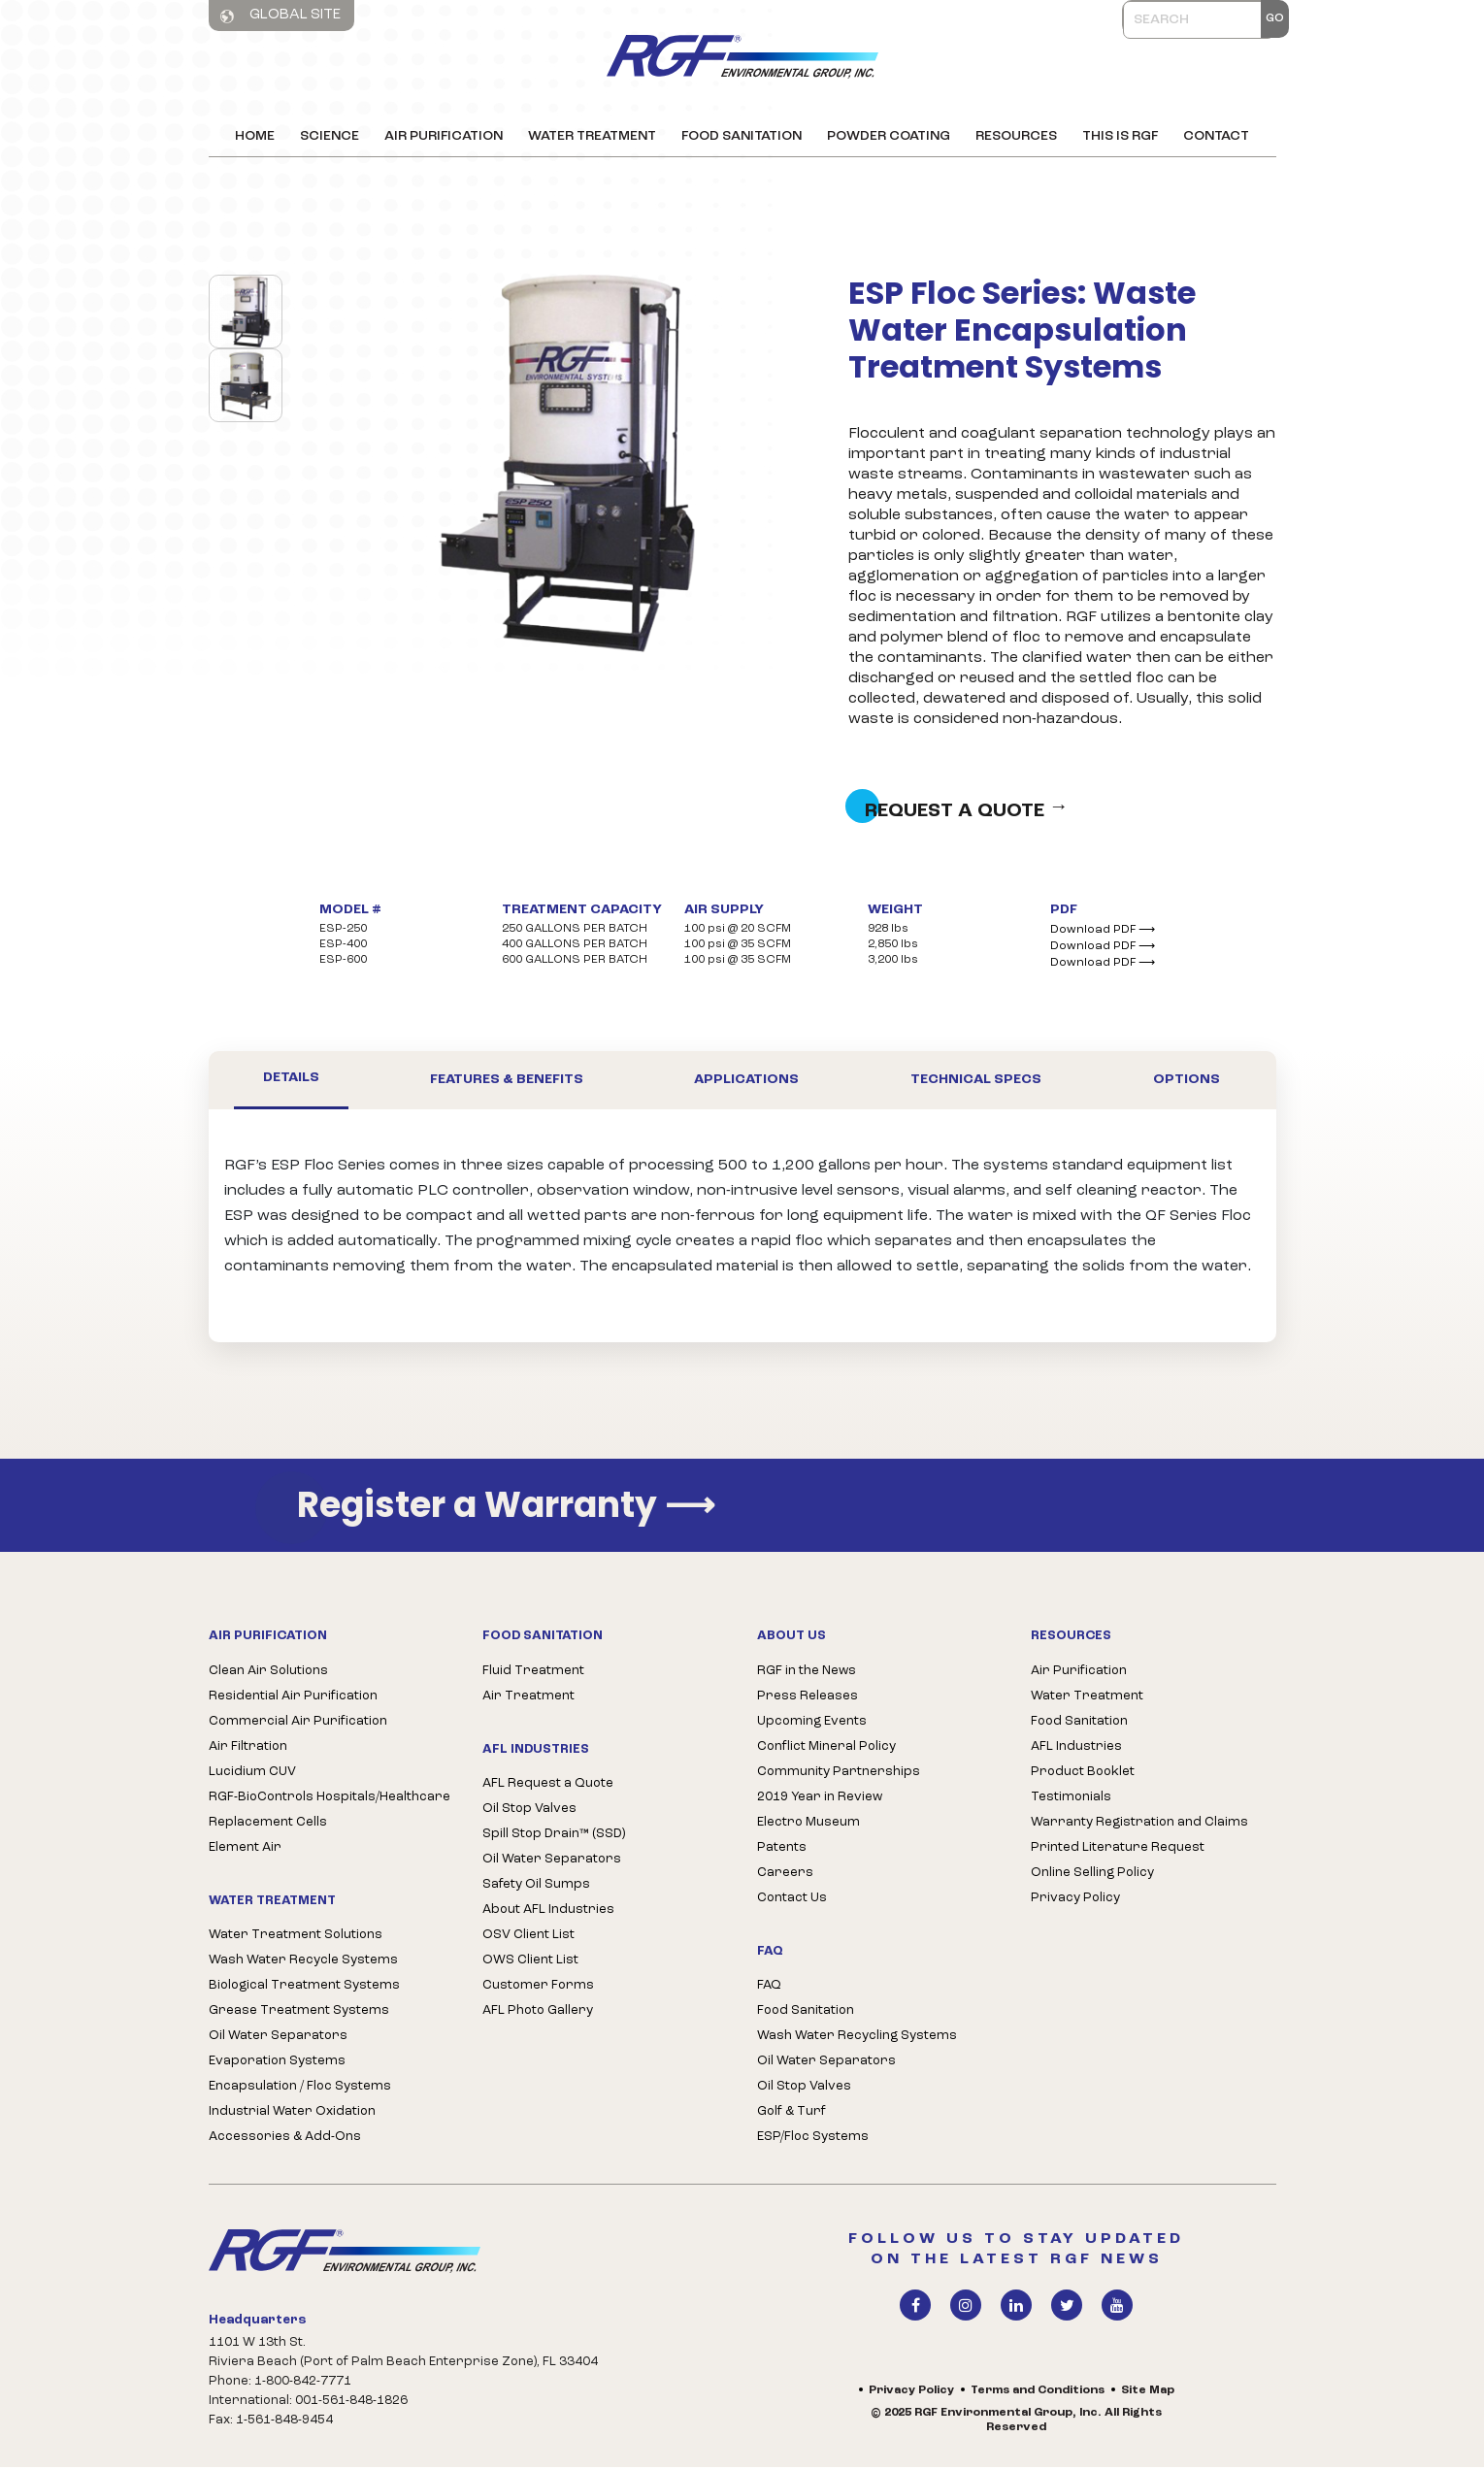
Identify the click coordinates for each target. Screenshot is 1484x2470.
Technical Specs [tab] (975, 1082)
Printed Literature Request (1117, 1850)
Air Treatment (528, 1699)
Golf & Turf (791, 2114)
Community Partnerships (838, 1774)
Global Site (280, 15)
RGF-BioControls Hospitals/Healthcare (329, 1800)
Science (329, 136)
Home (255, 136)
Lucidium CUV (252, 1774)
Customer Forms (538, 1988)
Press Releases (807, 1699)
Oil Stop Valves (529, 1811)
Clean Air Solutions (268, 1673)
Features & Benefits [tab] (506, 1082)
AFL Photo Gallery (537, 2013)
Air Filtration (248, 1749)
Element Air (245, 1850)
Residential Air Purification (293, 1699)
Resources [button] (1016, 136)
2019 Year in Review (819, 1800)
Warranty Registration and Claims (1139, 1825)
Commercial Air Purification (298, 1724)
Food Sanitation (741, 136)
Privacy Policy (1075, 1900)
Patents (782, 1850)
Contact (1216, 136)
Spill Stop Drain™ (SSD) (553, 1836)
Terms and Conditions (1038, 2393)
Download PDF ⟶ (1102, 933)
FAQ (769, 1988)
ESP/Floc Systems (813, 2139)
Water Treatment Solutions (295, 1937)
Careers (785, 1875)
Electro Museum (808, 1825)
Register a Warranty (506, 1508)
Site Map (1147, 2393)
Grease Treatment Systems (299, 2013)
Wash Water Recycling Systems (857, 2038)
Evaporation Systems (277, 2064)
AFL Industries (1076, 1749)
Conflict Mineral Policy (826, 1749)
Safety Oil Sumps (536, 1887)
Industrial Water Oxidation (292, 2114)
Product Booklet (1083, 1774)
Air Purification (443, 136)
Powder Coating (888, 136)
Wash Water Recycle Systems (303, 1963)
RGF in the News (806, 1673)
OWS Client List (530, 1963)
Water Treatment (592, 136)
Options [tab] (1186, 1082)
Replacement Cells (268, 1825)
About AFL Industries (548, 1912)
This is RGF (1120, 136)
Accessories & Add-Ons (285, 2139)
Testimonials (1071, 1800)
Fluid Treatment (533, 1673)
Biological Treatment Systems (304, 1988)
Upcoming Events (812, 1724)
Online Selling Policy (1092, 1875)
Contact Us (792, 1900)
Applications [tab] (746, 1082)
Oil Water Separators (278, 2038)
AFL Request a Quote (547, 1786)
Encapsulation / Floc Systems (300, 2089)
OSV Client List (528, 1937)
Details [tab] (291, 1081)
